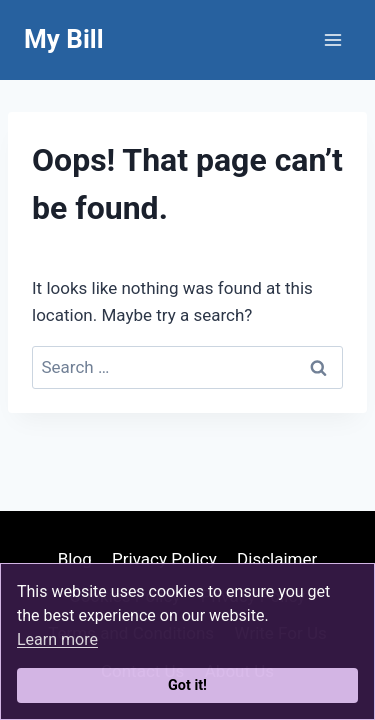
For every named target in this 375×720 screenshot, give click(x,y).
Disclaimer (277, 559)
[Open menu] (332, 39)
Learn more (57, 639)
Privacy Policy (164, 559)
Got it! (187, 685)
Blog (75, 559)
